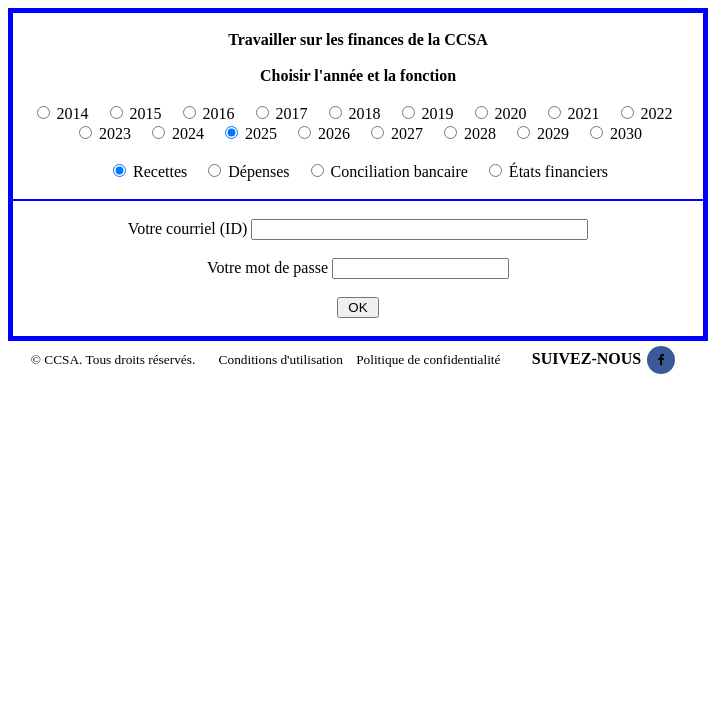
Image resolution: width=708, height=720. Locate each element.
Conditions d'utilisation (281, 359)
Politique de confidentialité (428, 359)
